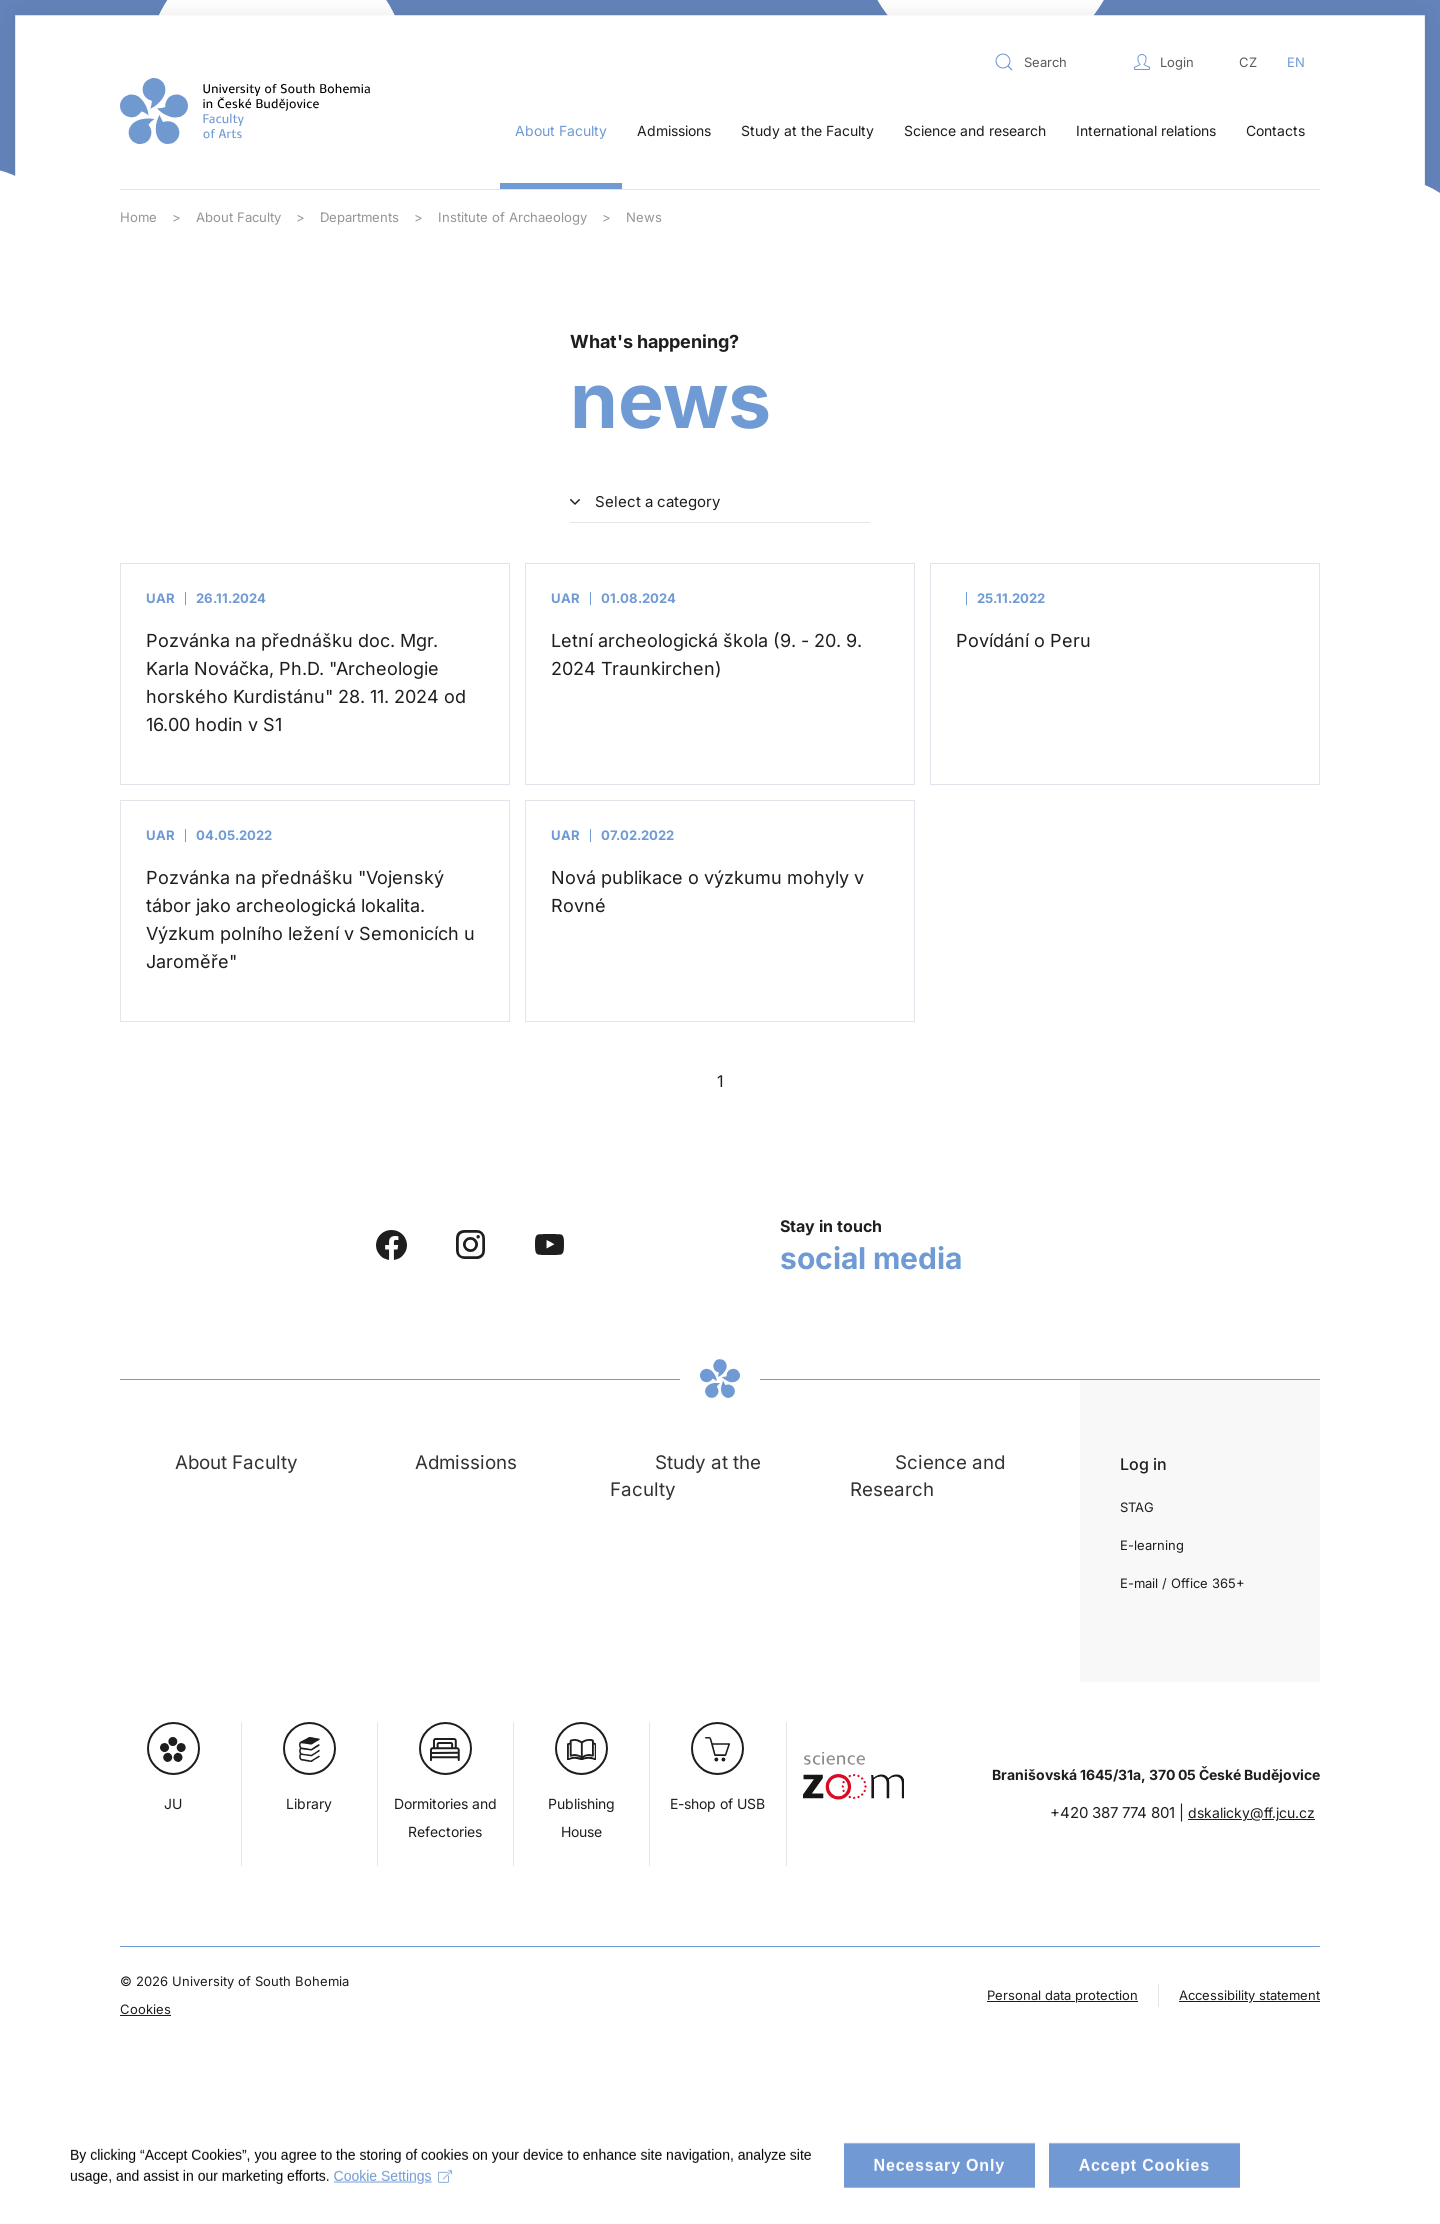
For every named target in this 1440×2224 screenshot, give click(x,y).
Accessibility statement (1249, 1995)
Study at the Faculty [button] (807, 130)
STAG (1137, 1507)
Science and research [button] (975, 130)
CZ (1248, 62)
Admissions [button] (674, 130)
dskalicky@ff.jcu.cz (1251, 1812)
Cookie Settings (393, 2193)
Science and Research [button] (927, 1475)
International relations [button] (1146, 130)
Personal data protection (1062, 1995)
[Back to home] (245, 111)
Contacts (1275, 130)
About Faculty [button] (561, 130)
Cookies (145, 2009)
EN (1296, 62)
